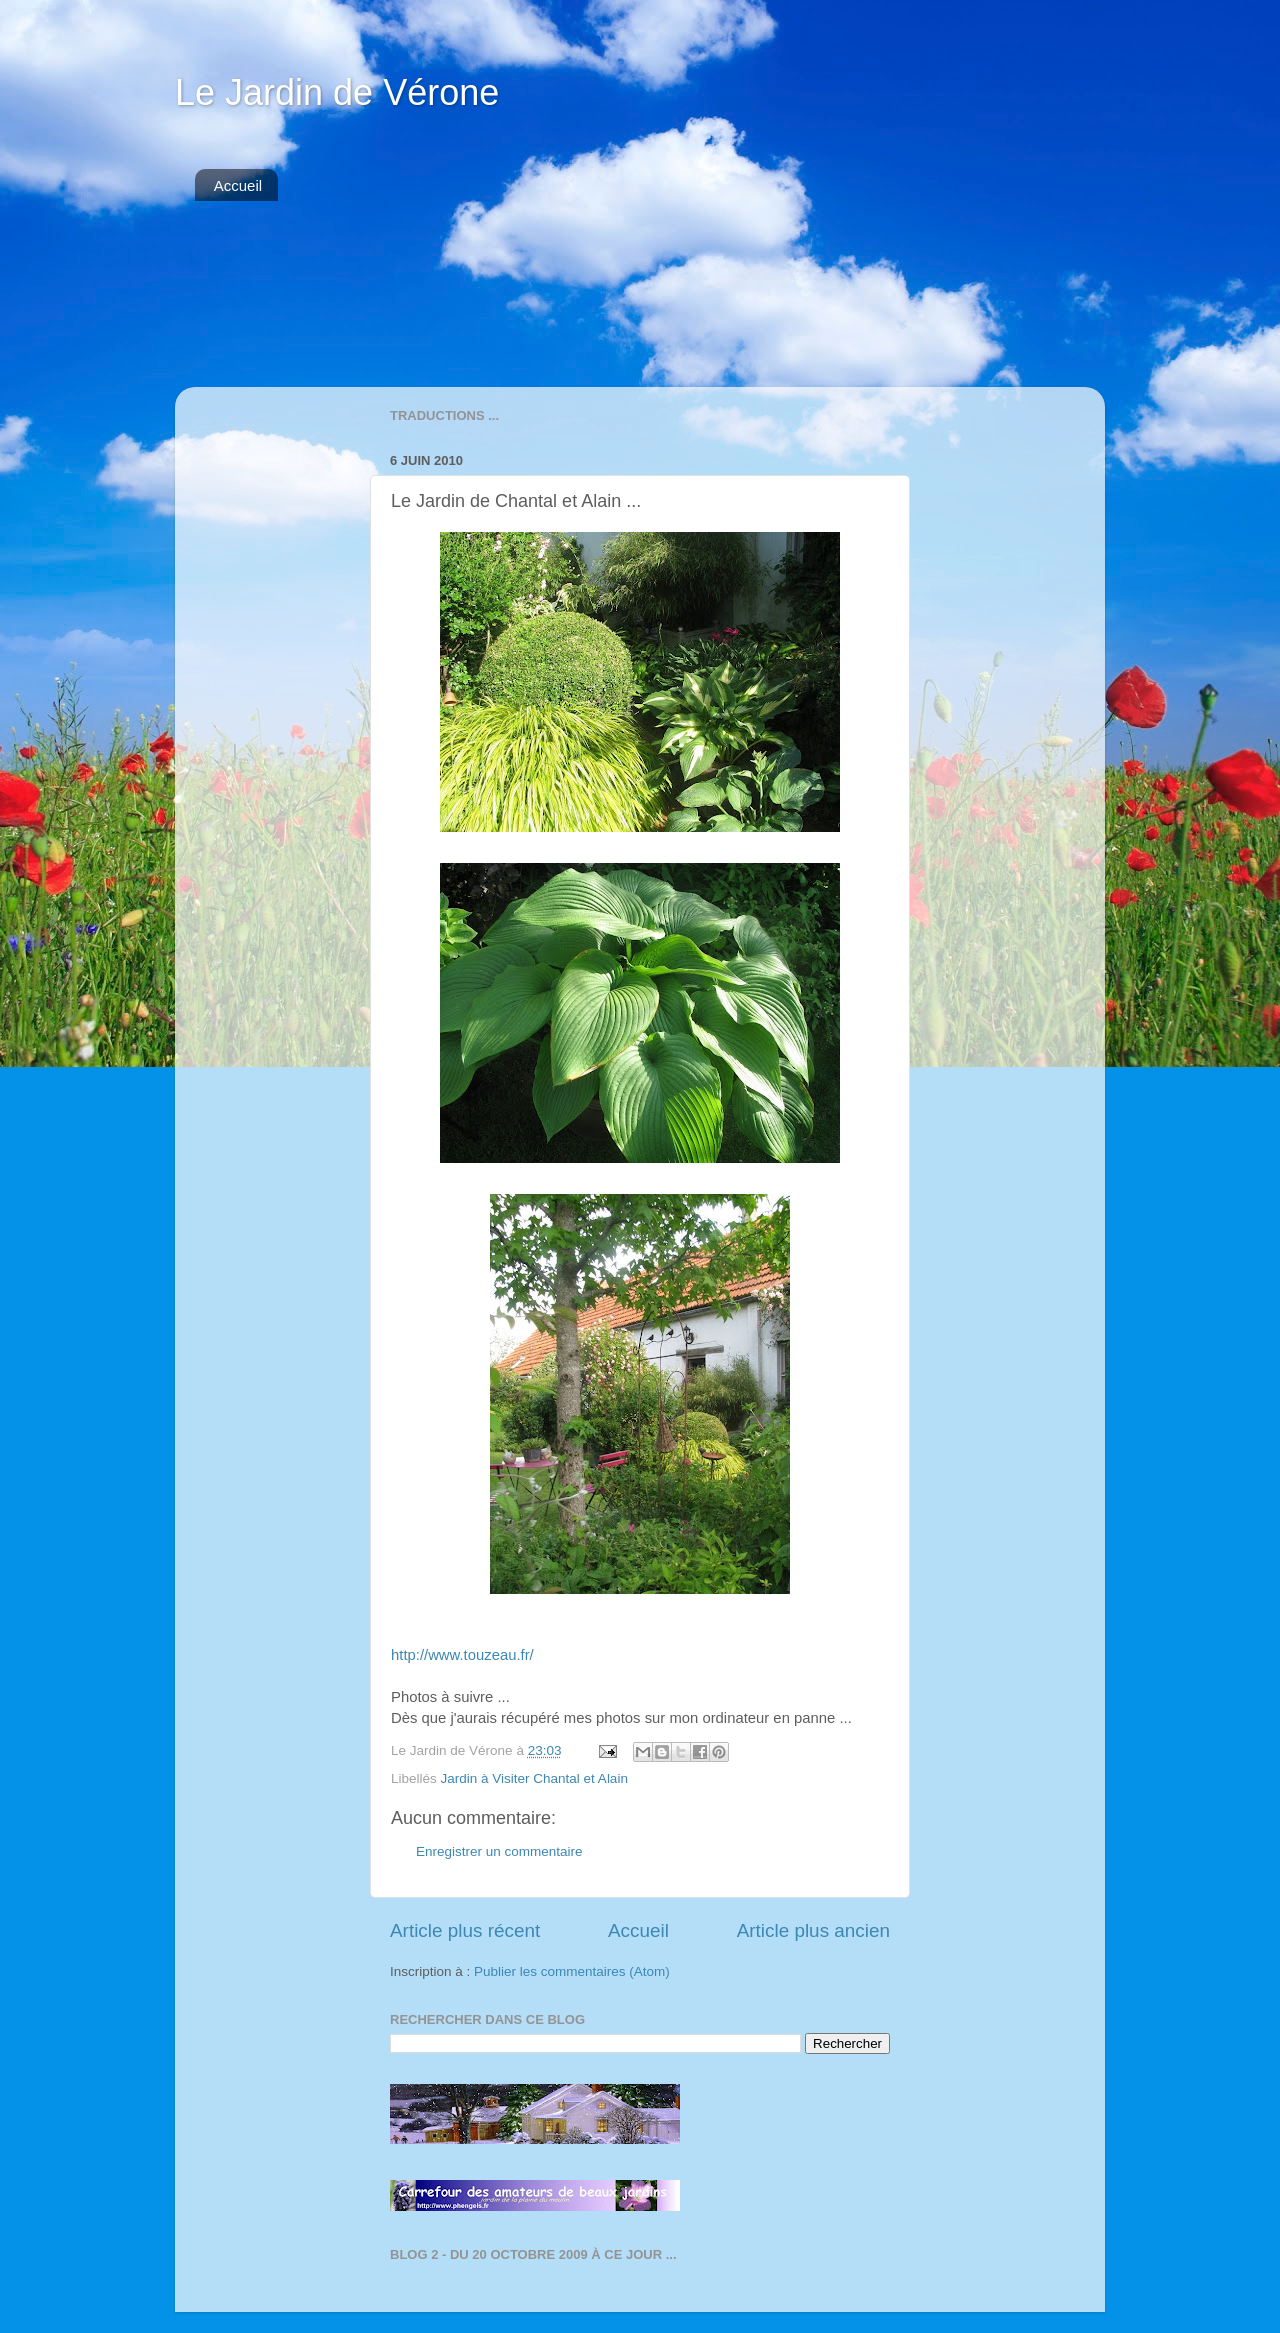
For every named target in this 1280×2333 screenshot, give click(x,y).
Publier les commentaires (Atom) (572, 1971)
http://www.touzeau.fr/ (462, 1655)
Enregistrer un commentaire (499, 1851)
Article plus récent (465, 1930)
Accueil (238, 185)
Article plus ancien (813, 1930)
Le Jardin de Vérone (337, 92)
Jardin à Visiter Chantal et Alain (534, 1778)
